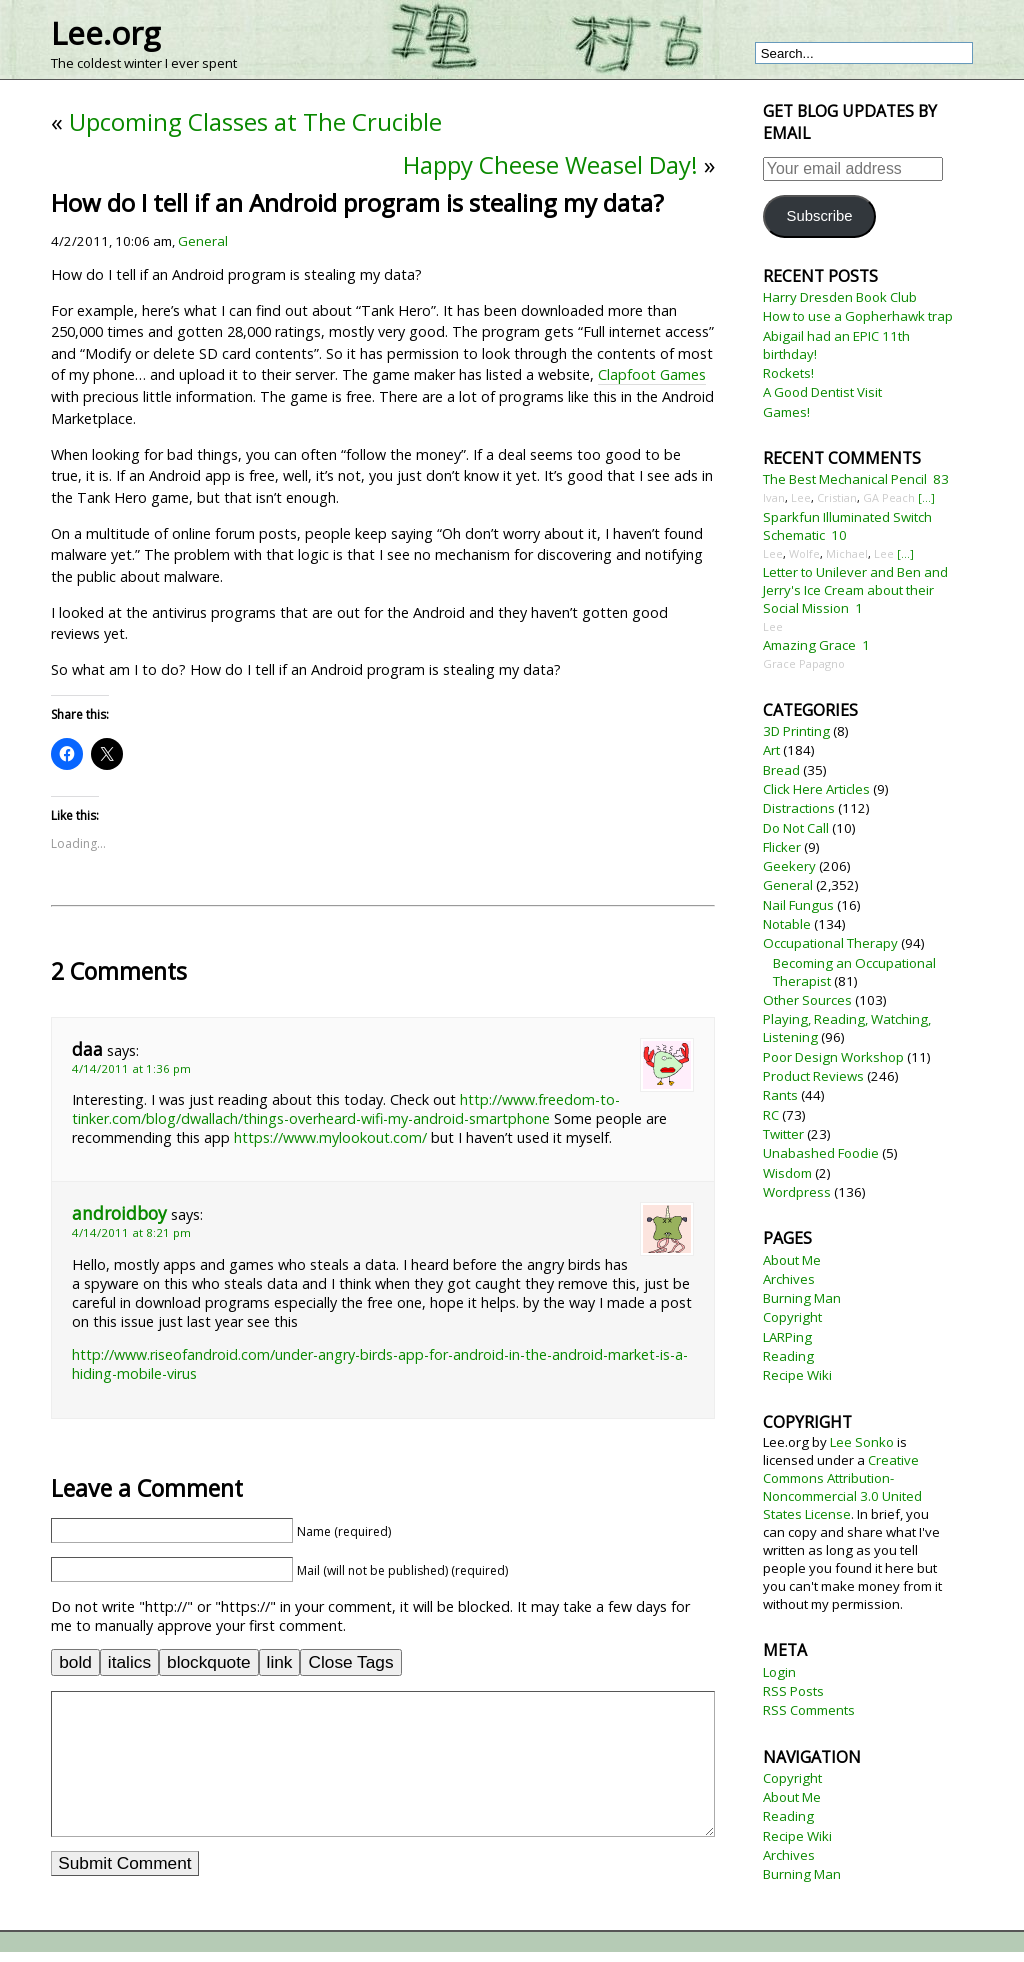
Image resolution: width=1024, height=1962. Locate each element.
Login (779, 1672)
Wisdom (787, 1173)
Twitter (783, 1134)
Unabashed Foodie (821, 1153)
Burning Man (802, 1298)
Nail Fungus (798, 905)
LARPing (787, 1337)
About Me (792, 1260)
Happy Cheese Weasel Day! (550, 164)
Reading (788, 1356)
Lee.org (105, 33)
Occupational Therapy (830, 943)
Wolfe (804, 553)
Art (771, 750)
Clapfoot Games (652, 374)
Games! (786, 412)
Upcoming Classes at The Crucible (255, 121)
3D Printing (796, 731)
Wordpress (797, 1192)
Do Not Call (796, 828)
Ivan (774, 497)
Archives (789, 1279)
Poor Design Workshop (833, 1057)
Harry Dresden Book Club (840, 297)
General (203, 241)
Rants (780, 1095)
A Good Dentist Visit (822, 392)
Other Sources (807, 1000)
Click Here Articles (816, 789)
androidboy (119, 1213)
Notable (787, 924)
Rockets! (788, 373)
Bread (781, 770)
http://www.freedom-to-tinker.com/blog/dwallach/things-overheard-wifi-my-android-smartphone (346, 1109)
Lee (801, 497)
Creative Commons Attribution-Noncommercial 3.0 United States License (842, 1487)
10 (839, 535)
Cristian (837, 497)
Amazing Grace (809, 645)
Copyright (792, 1317)
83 (941, 479)
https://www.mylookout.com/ (330, 1137)
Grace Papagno (804, 663)
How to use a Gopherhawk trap (858, 316)
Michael (847, 553)
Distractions (799, 808)
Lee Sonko (862, 1442)
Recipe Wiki (797, 1375)
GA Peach (889, 497)
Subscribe (820, 216)
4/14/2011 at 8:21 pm (131, 1232)
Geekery (789, 866)
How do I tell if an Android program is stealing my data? (357, 202)
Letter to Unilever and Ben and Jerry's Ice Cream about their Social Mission (855, 590)
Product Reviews (813, 1076)
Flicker (782, 847)
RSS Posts (793, 1691)
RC (771, 1115)
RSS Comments (809, 1710)
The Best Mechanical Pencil (845, 479)
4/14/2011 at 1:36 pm (131, 1068)
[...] (926, 497)
